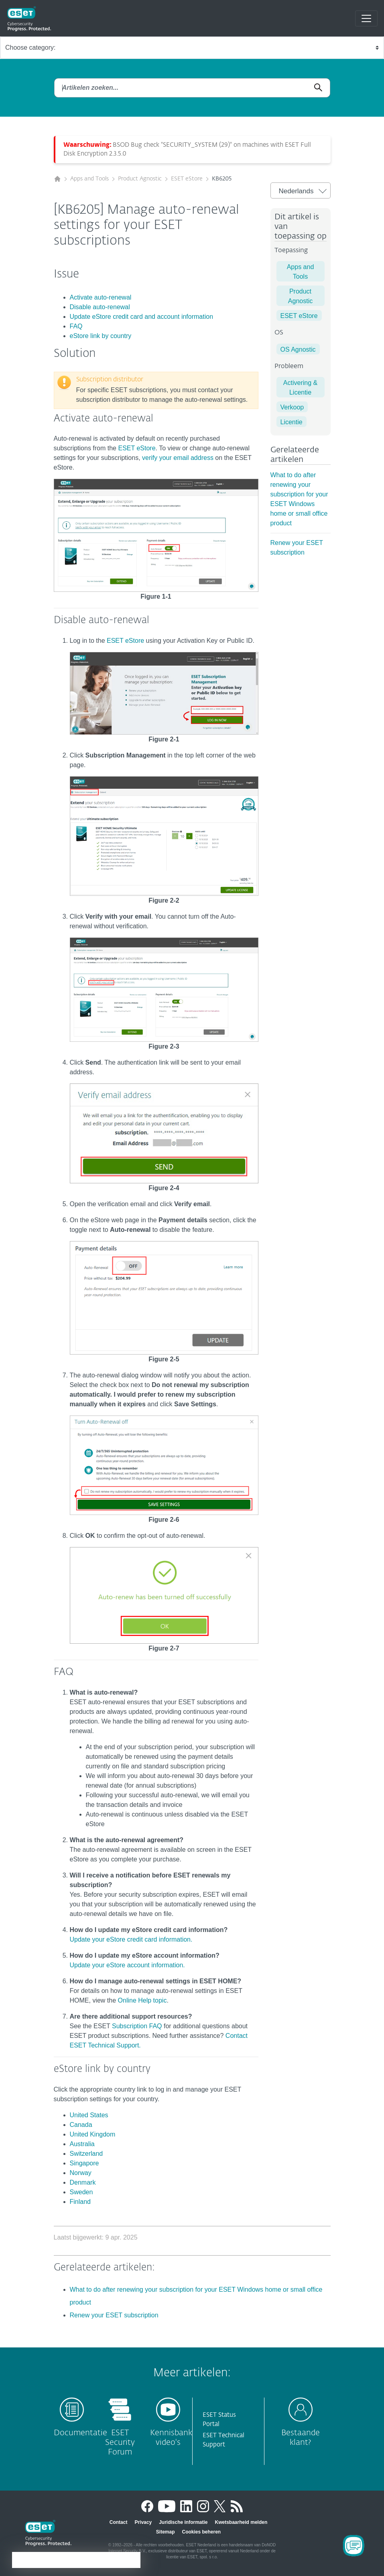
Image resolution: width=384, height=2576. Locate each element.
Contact (119, 2522)
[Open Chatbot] (353, 2545)
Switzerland (86, 2153)
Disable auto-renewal (100, 307)
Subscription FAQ (137, 2026)
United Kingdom (93, 2134)
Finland (80, 2201)
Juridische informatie (183, 2522)
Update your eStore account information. (127, 1965)
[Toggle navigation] (366, 18)
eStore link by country (101, 335)
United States (89, 2115)
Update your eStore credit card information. (131, 1939)
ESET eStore (187, 179)
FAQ (76, 326)
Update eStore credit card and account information (141, 316)
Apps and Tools (89, 179)
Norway (80, 2172)
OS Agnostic (298, 349)
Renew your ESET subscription (114, 2315)
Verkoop (292, 407)
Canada (81, 2124)
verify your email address (177, 457)
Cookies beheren (201, 2532)
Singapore (84, 2163)
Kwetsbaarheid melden (241, 2522)
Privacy (143, 2522)
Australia (82, 2144)
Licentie (291, 422)
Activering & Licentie (300, 387)
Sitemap (165, 2532)
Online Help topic (142, 2000)
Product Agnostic (140, 179)
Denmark (83, 2182)
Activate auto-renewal (101, 297)
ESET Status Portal (219, 2419)
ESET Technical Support (223, 2440)
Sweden (81, 2192)
